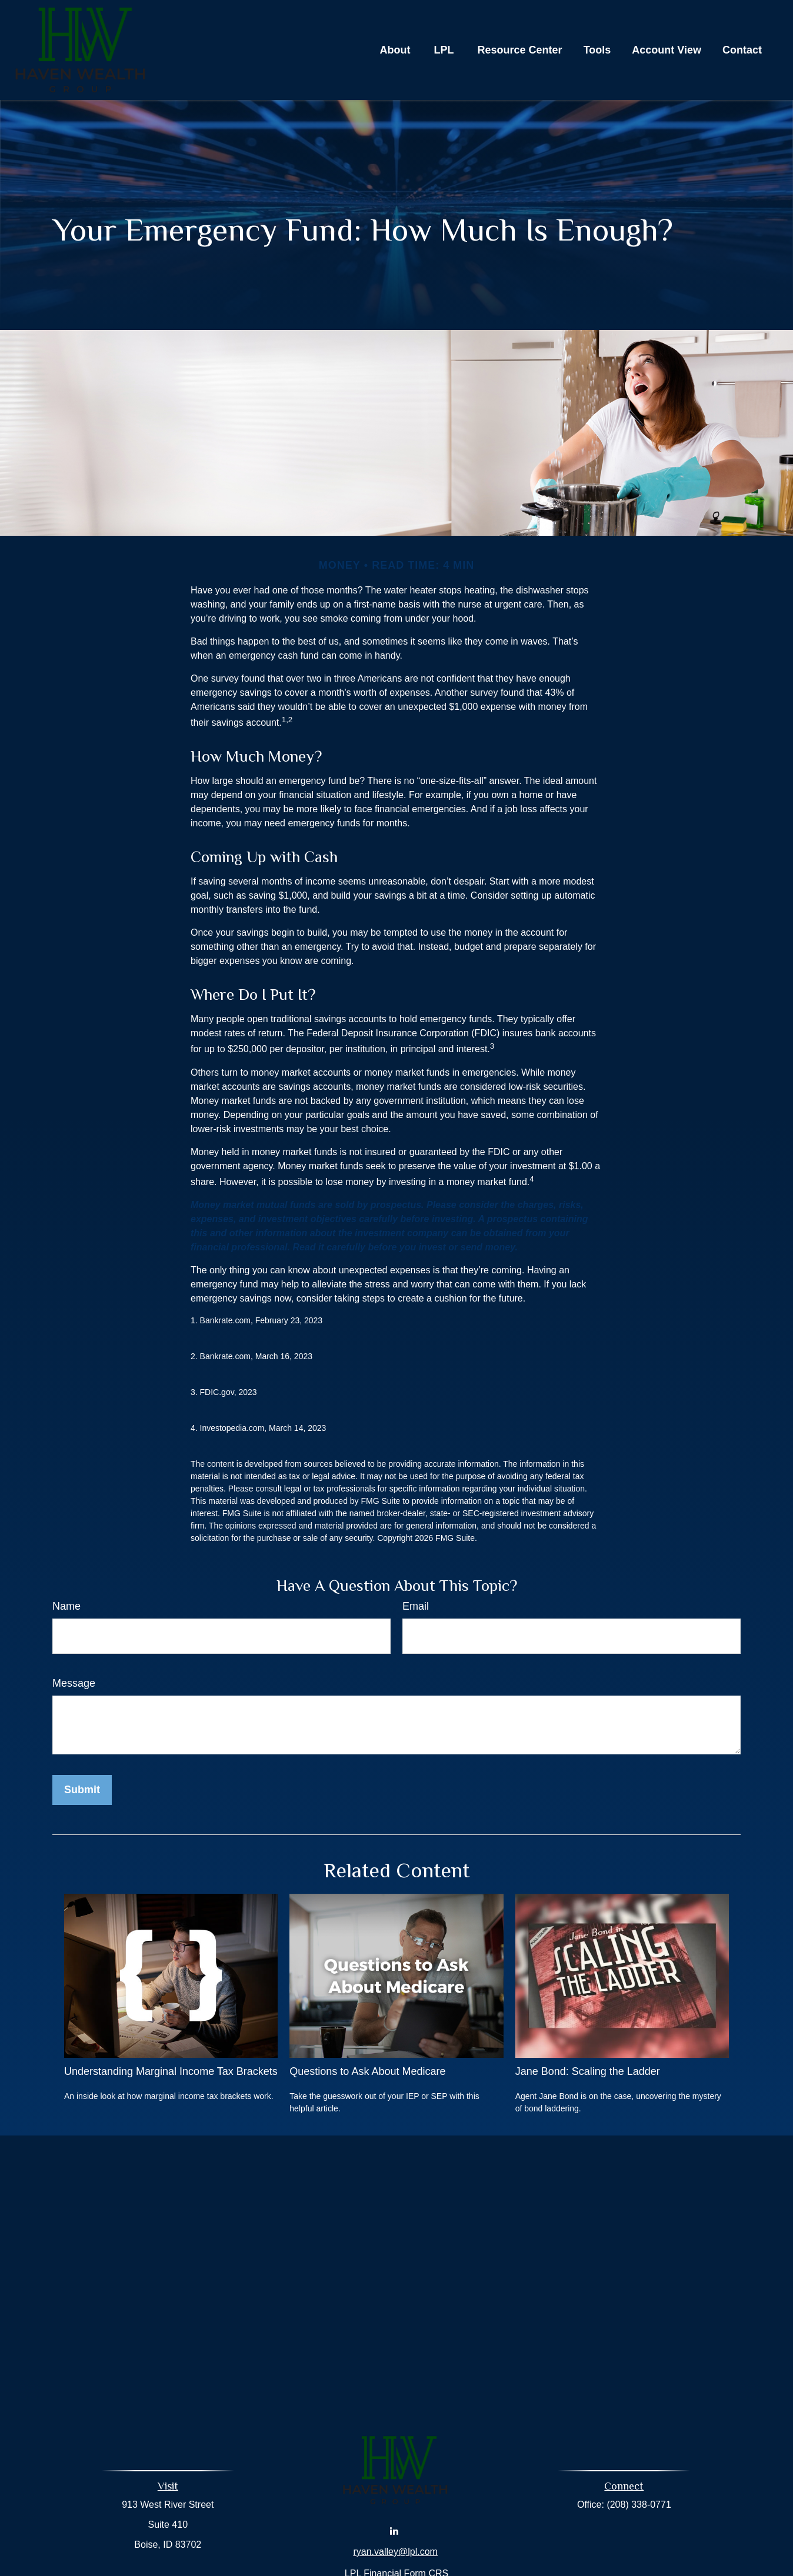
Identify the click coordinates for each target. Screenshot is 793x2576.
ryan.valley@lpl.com (395, 2552)
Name (66, 1606)
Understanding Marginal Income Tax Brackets (171, 2071)
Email (415, 1606)
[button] (395, 50)
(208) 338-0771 (639, 2505)
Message (73, 1683)
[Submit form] (82, 1790)
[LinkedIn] (394, 2530)
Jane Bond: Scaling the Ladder (587, 2071)
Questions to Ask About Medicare (367, 2071)
